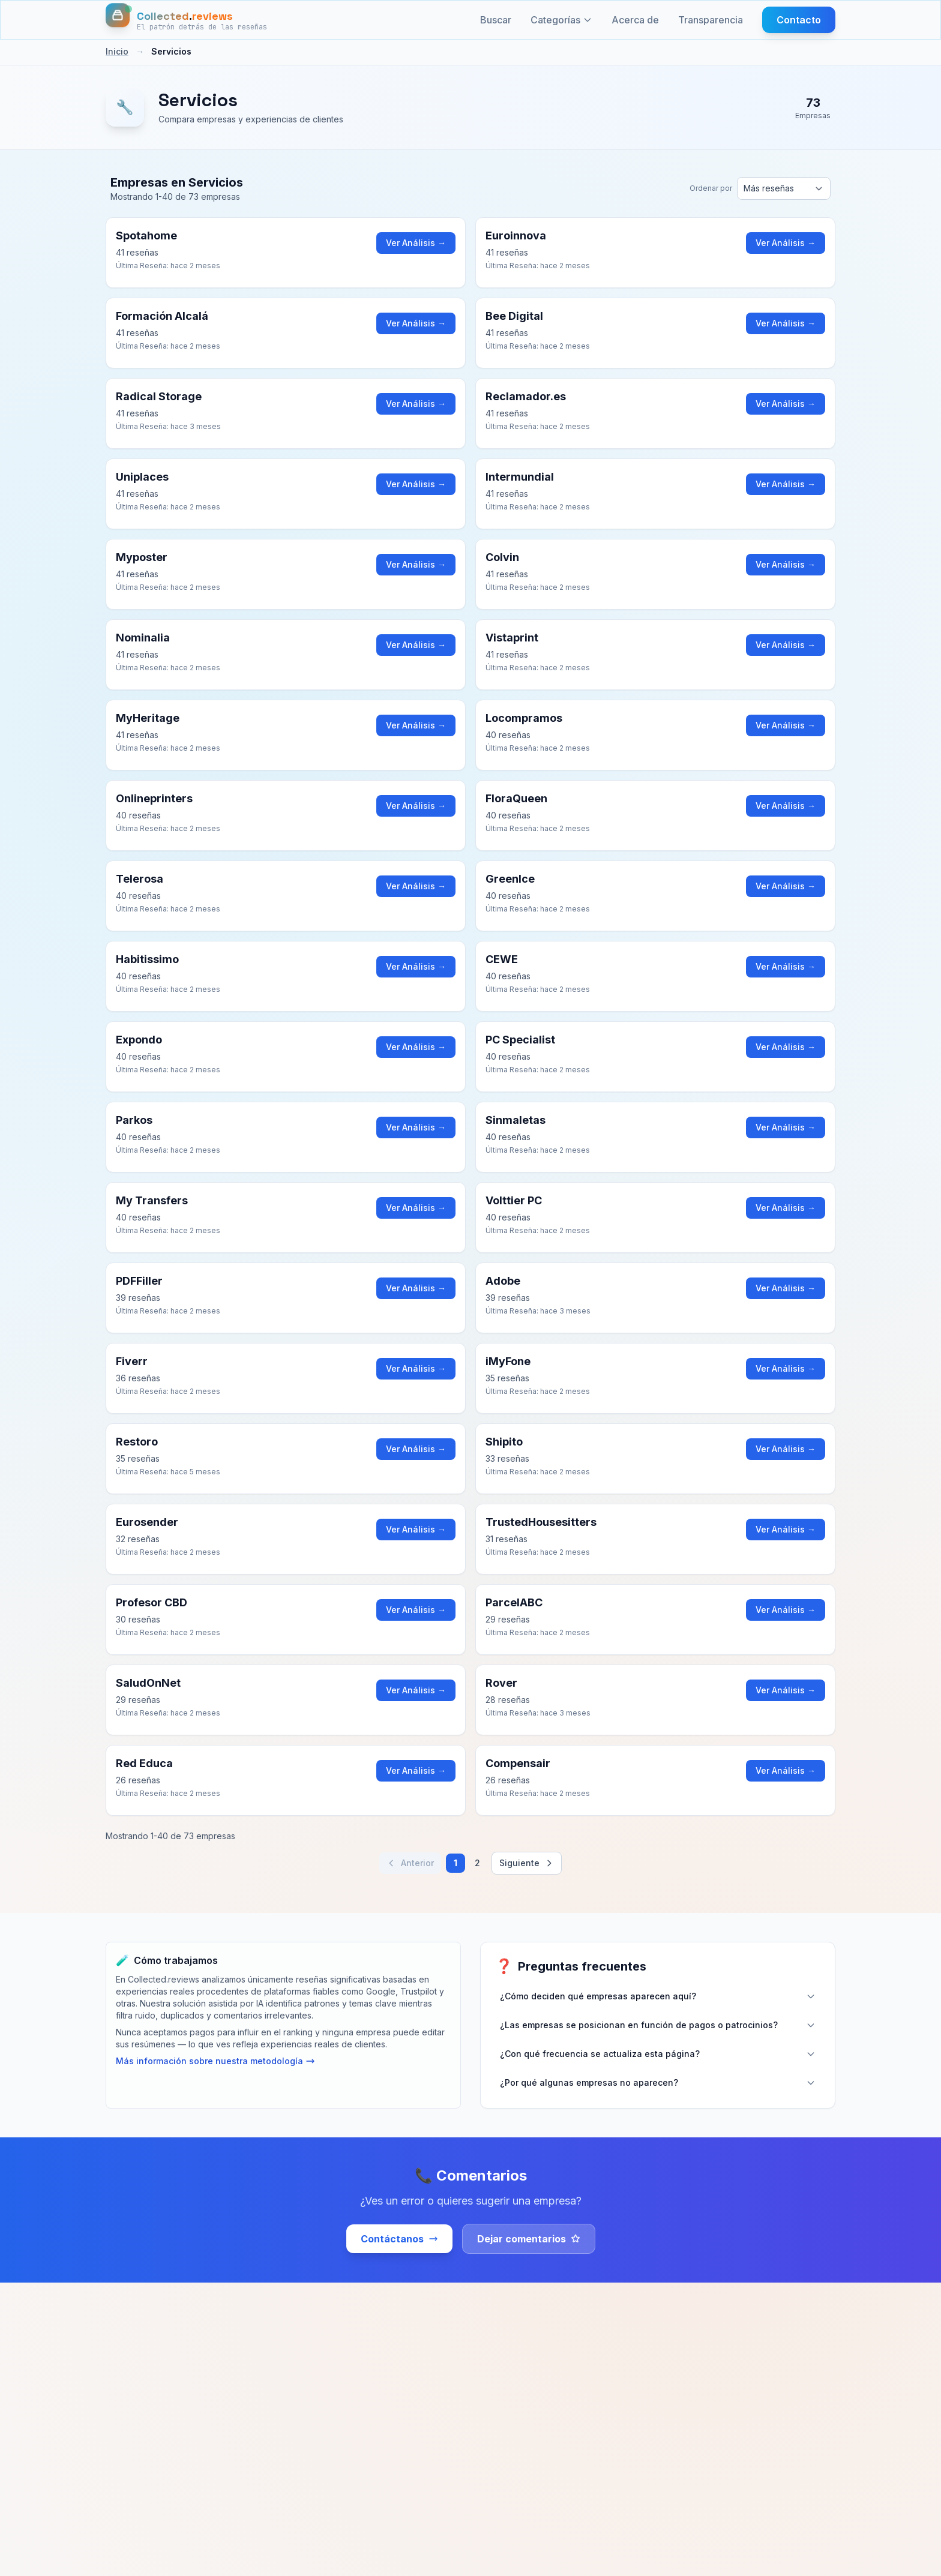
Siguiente (526, 1863)
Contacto (799, 20)
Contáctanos (399, 2239)
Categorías (561, 20)
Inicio (117, 51)
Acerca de (635, 20)
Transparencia (710, 20)
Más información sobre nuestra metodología (215, 2061)
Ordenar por (711, 188)
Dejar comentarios (528, 2239)
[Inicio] (186, 20)
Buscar (495, 20)
